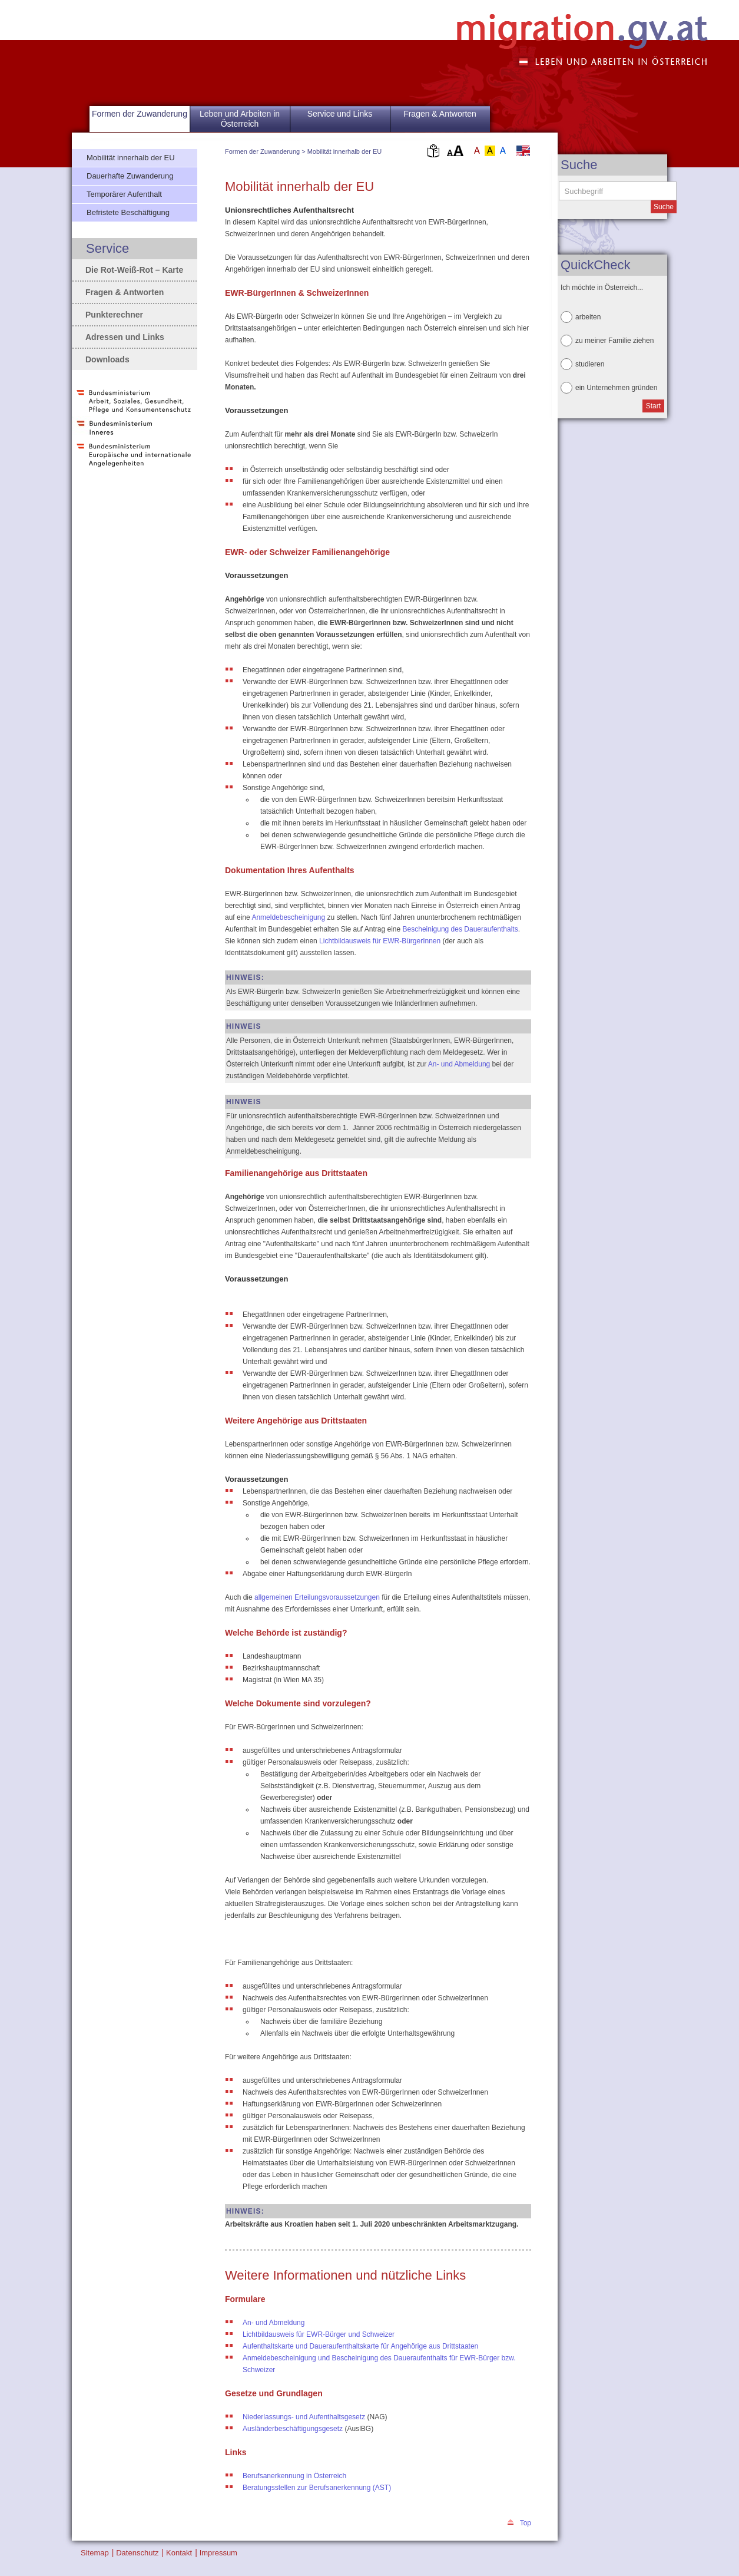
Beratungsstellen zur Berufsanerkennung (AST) (317, 2487)
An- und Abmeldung (459, 1064)
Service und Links (340, 113)
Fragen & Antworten (439, 113)
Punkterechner (114, 314)
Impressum (218, 2552)
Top (525, 2523)
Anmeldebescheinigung (288, 917)
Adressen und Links (124, 337)
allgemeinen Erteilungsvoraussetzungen (317, 1597)
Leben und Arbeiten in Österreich (240, 118)
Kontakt (179, 2552)
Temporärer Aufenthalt (124, 194)
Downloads (107, 359)
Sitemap (95, 2552)
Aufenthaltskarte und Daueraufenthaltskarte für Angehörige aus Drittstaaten (360, 2346)
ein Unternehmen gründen (616, 388)
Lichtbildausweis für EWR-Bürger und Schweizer (319, 2334)
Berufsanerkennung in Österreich (294, 2476)
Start (653, 406)
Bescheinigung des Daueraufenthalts (460, 929)
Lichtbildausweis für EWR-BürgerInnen (379, 941)
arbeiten (588, 317)
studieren (589, 364)
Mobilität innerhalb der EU (344, 151)
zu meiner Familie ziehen (614, 340)
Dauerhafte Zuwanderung (130, 175)
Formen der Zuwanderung (262, 151)
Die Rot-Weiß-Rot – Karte (134, 270)
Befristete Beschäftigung (128, 212)
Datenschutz (137, 2552)
